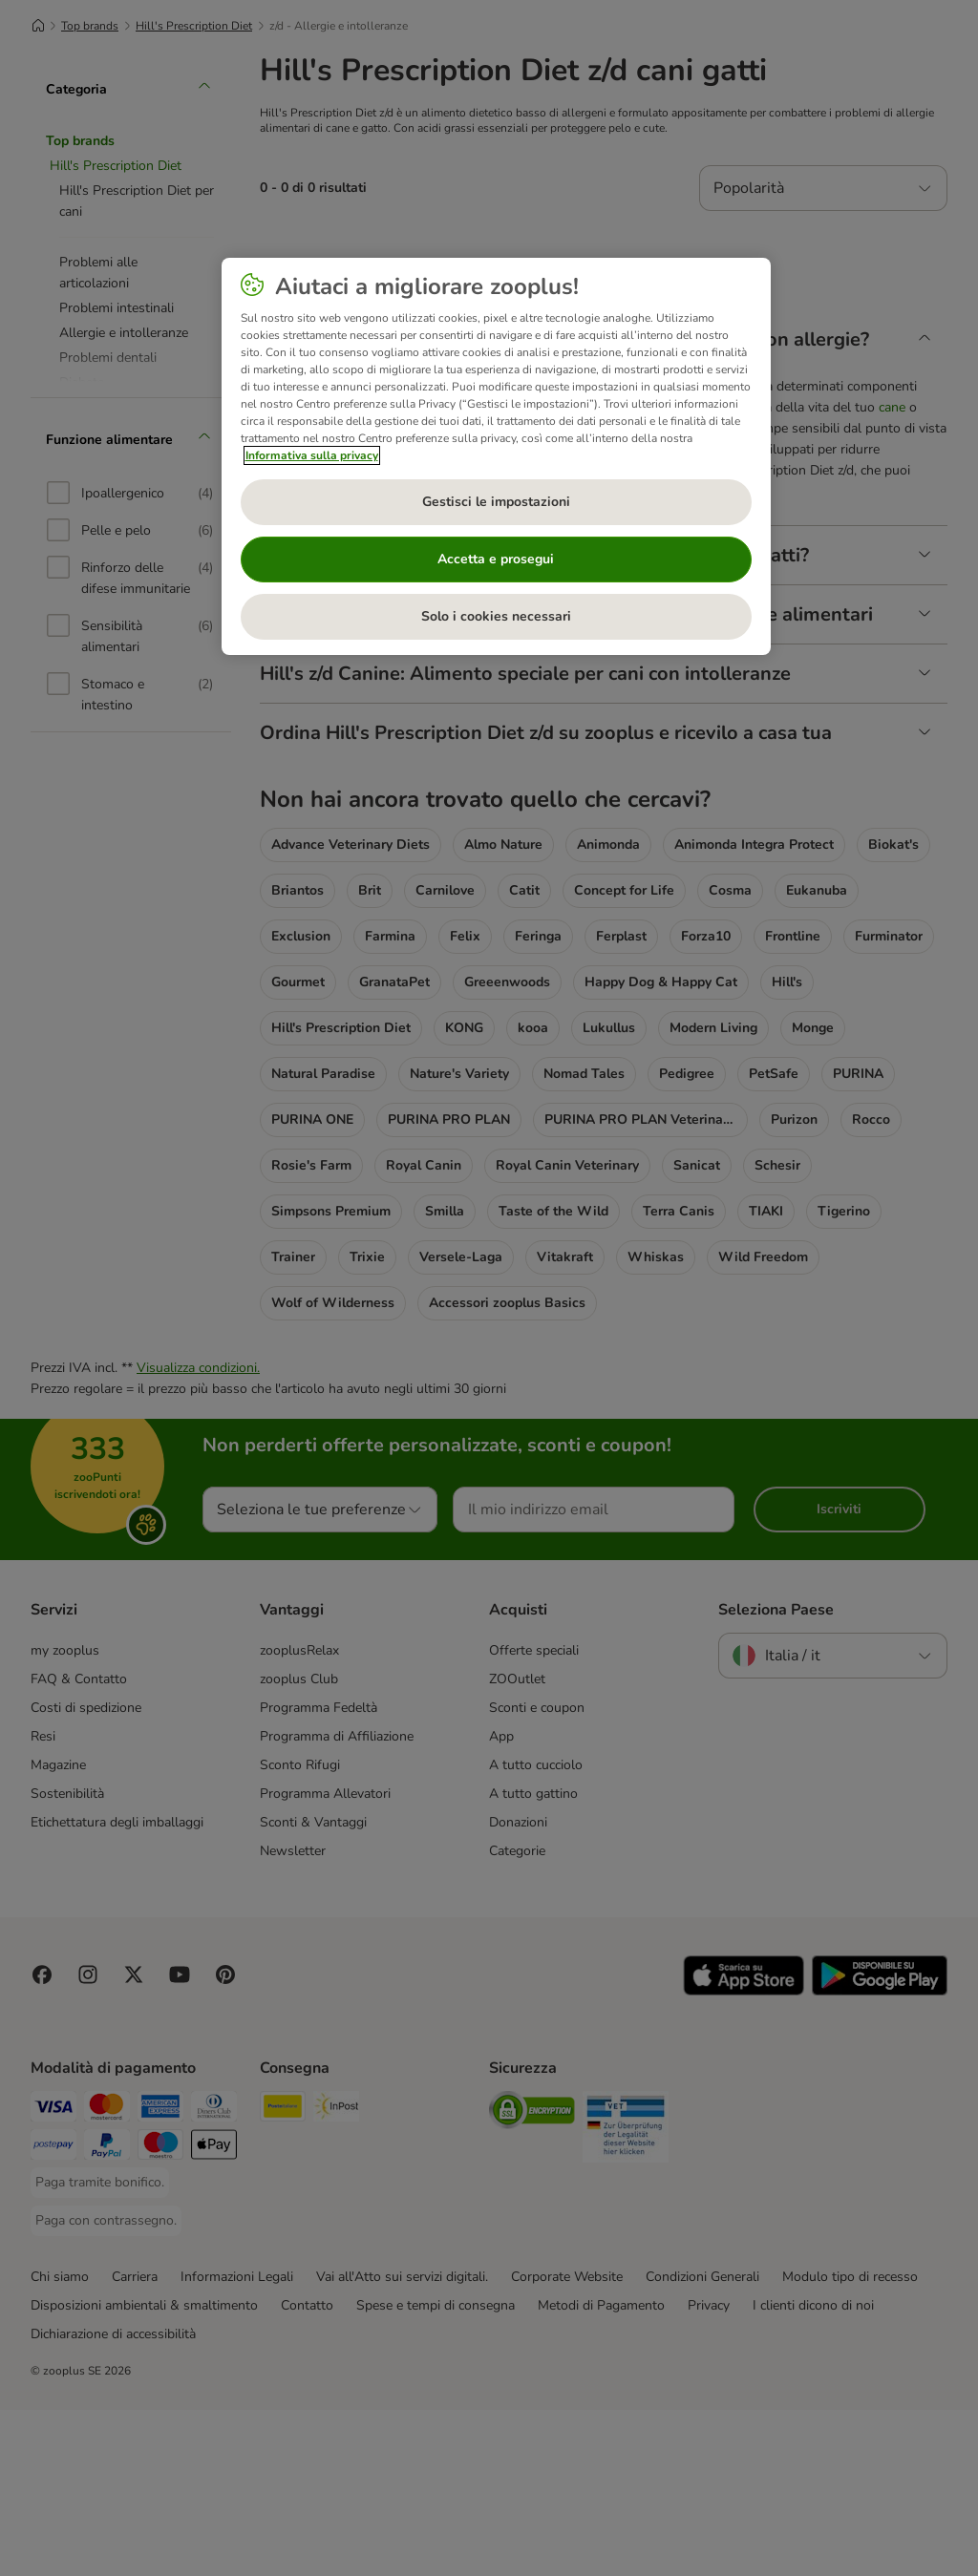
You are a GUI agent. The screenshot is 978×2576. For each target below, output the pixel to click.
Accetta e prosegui (495, 559)
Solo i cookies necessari (496, 616)
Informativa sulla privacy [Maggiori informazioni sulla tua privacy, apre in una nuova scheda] (311, 455)
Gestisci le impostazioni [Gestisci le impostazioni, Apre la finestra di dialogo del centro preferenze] (496, 502)
